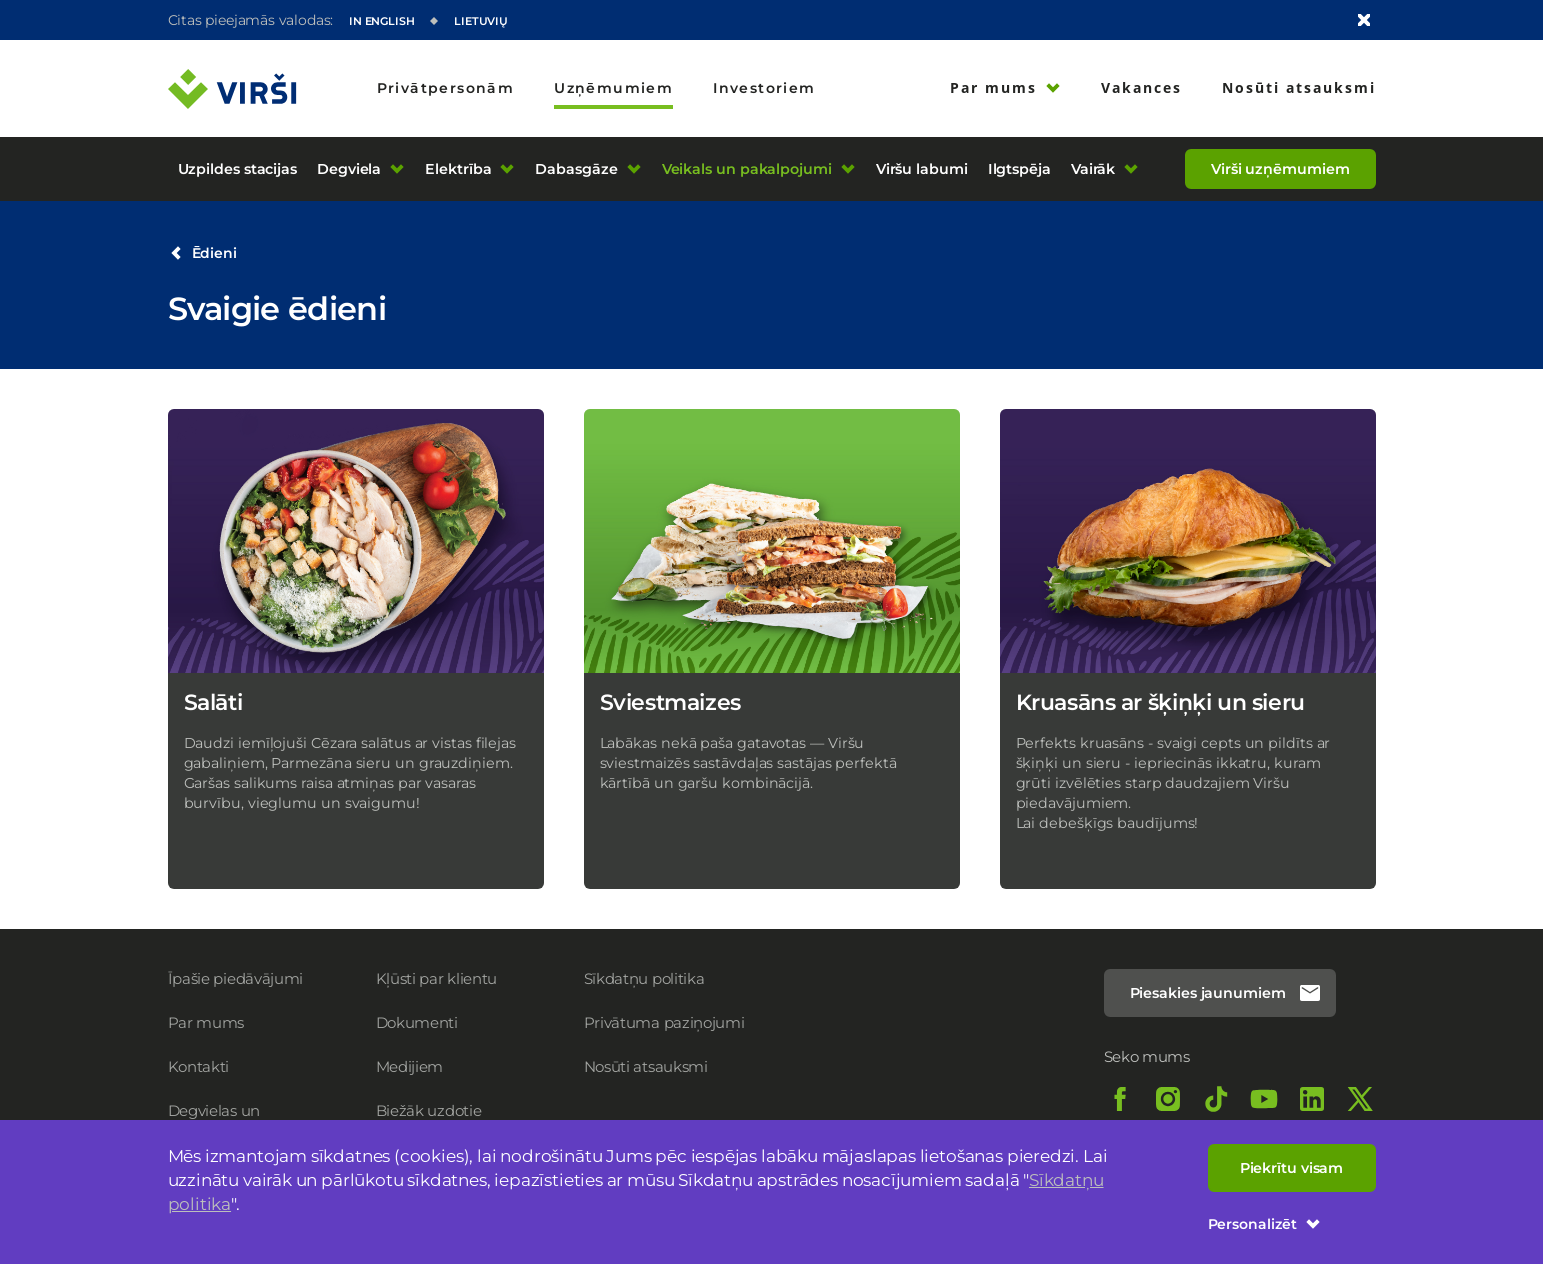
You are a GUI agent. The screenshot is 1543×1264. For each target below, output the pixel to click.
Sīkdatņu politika (644, 978)
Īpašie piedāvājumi (236, 978)
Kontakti (199, 1066)
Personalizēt (1264, 1224)
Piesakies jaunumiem (1226, 993)
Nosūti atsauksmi (646, 1066)
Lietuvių (481, 21)
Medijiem (410, 1066)
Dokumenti (417, 1022)
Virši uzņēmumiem (1280, 169)
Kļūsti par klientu (437, 978)
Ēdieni (203, 253)
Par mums (206, 1022)
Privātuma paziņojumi (664, 1022)
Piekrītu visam (1292, 1168)
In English (381, 21)
